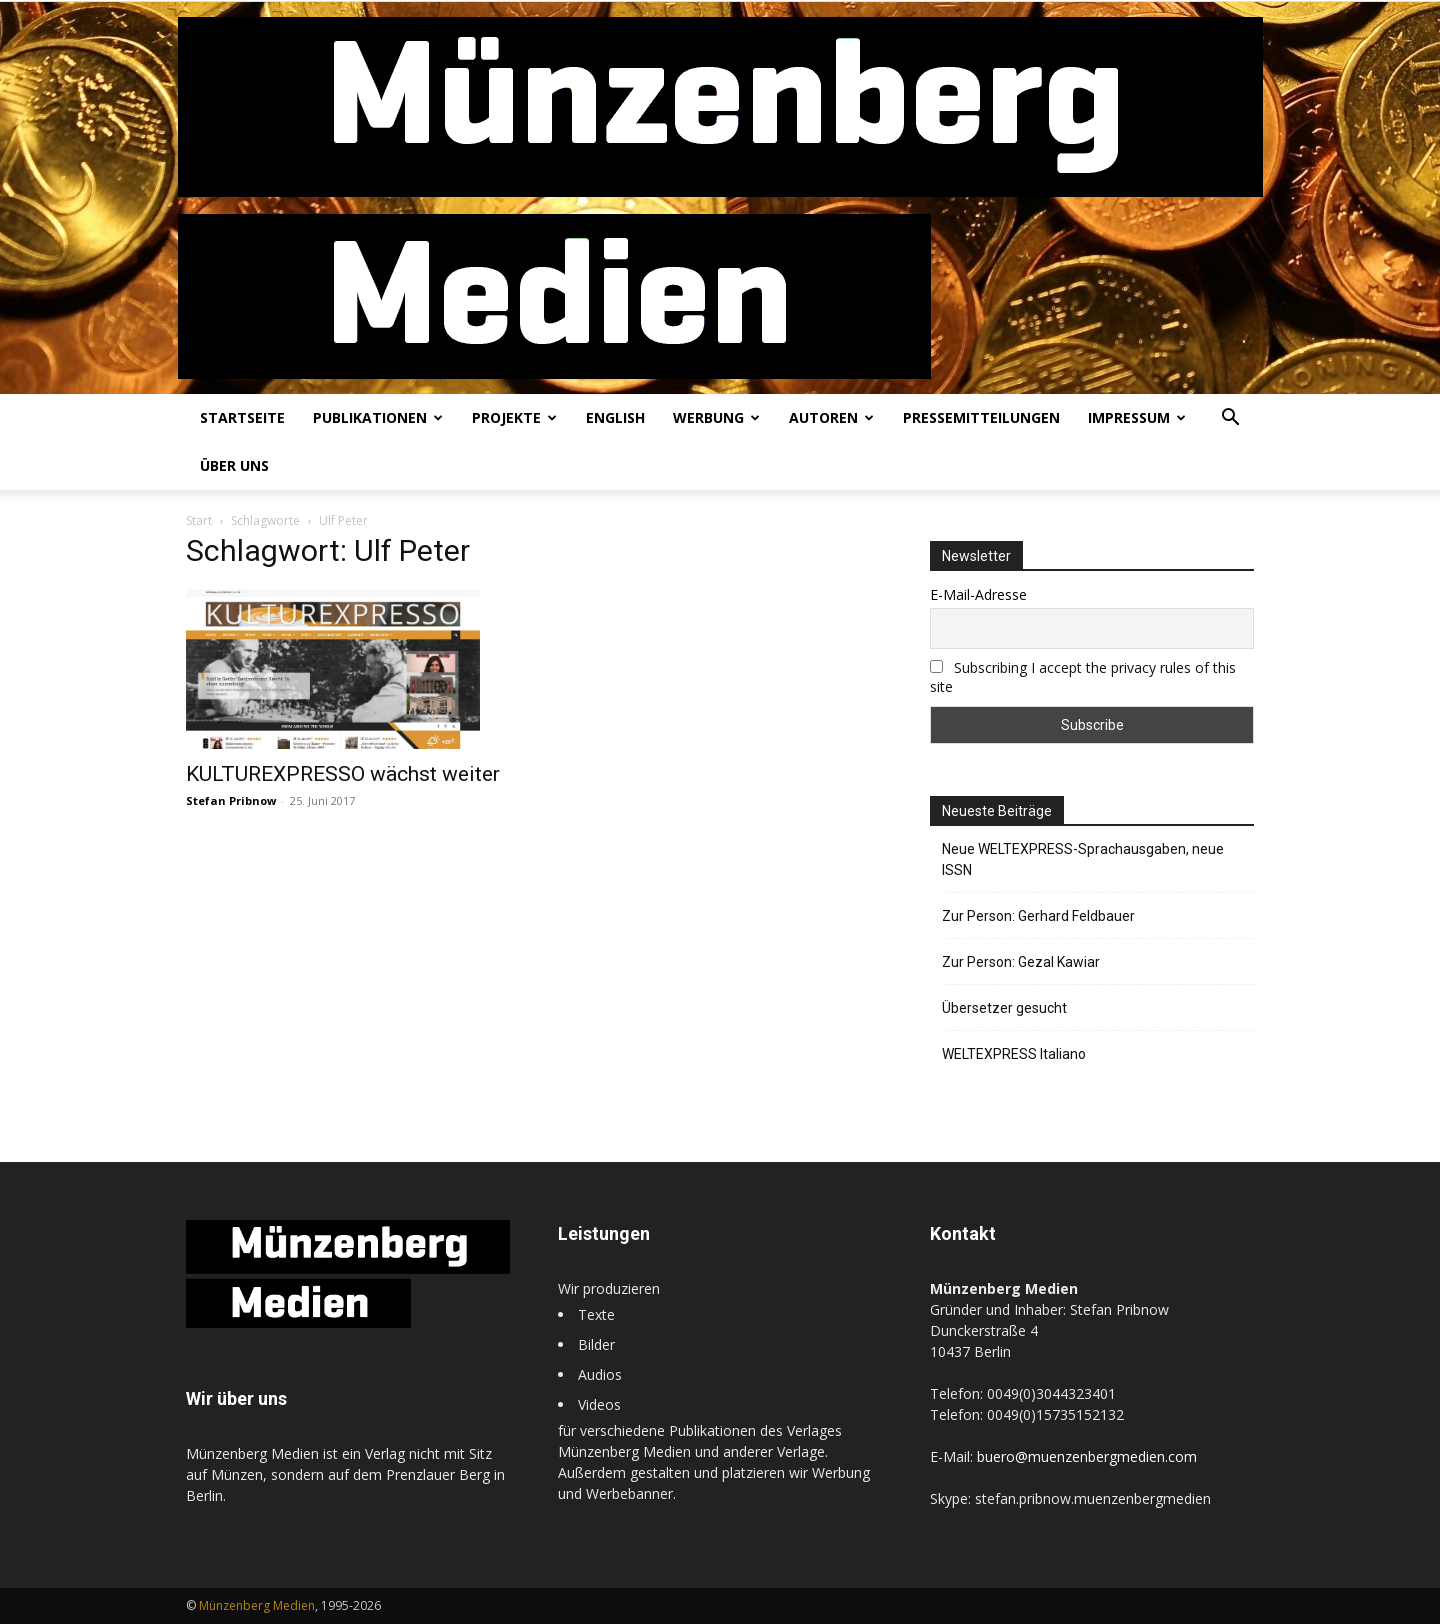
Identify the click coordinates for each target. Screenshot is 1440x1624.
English (615, 417)
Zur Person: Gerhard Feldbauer (1038, 916)
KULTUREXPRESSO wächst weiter (343, 774)
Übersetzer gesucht (1004, 1008)
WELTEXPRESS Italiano (1014, 1054)
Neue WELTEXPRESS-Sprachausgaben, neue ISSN (1083, 859)
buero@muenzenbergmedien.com (1087, 1456)
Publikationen (378, 417)
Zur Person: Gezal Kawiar (1021, 962)
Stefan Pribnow (231, 800)
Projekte (514, 417)
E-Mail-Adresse (978, 594)
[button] (1230, 419)
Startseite (242, 417)
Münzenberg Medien (257, 1605)
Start (199, 520)
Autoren (831, 417)
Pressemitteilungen (981, 417)
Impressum (1137, 417)
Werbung (716, 417)
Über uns (234, 465)
